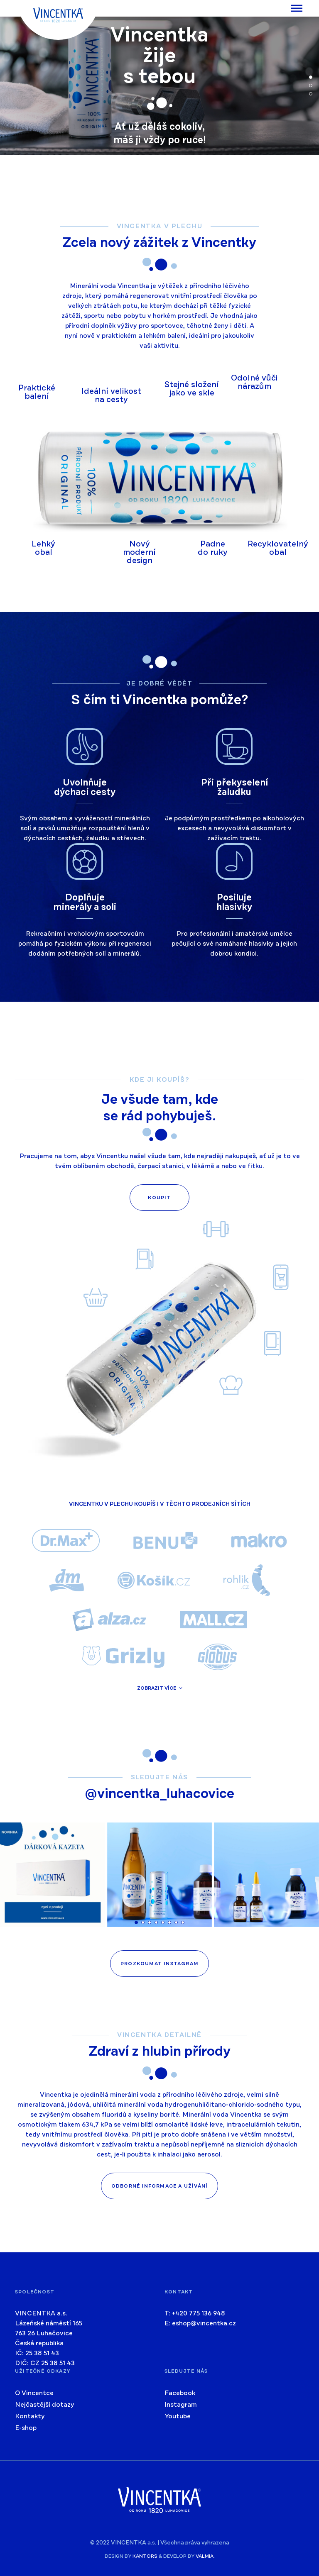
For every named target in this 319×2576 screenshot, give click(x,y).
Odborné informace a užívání (159, 2186)
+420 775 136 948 (198, 2313)
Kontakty (30, 2416)
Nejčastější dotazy (44, 2404)
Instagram (180, 2404)
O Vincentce (34, 2393)
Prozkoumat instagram (159, 1963)
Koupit (159, 1197)
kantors (145, 2556)
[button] (310, 77)
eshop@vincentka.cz (204, 2323)
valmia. (205, 2556)
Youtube (177, 2416)
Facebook (179, 2393)
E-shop (26, 2427)
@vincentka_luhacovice (159, 1793)
